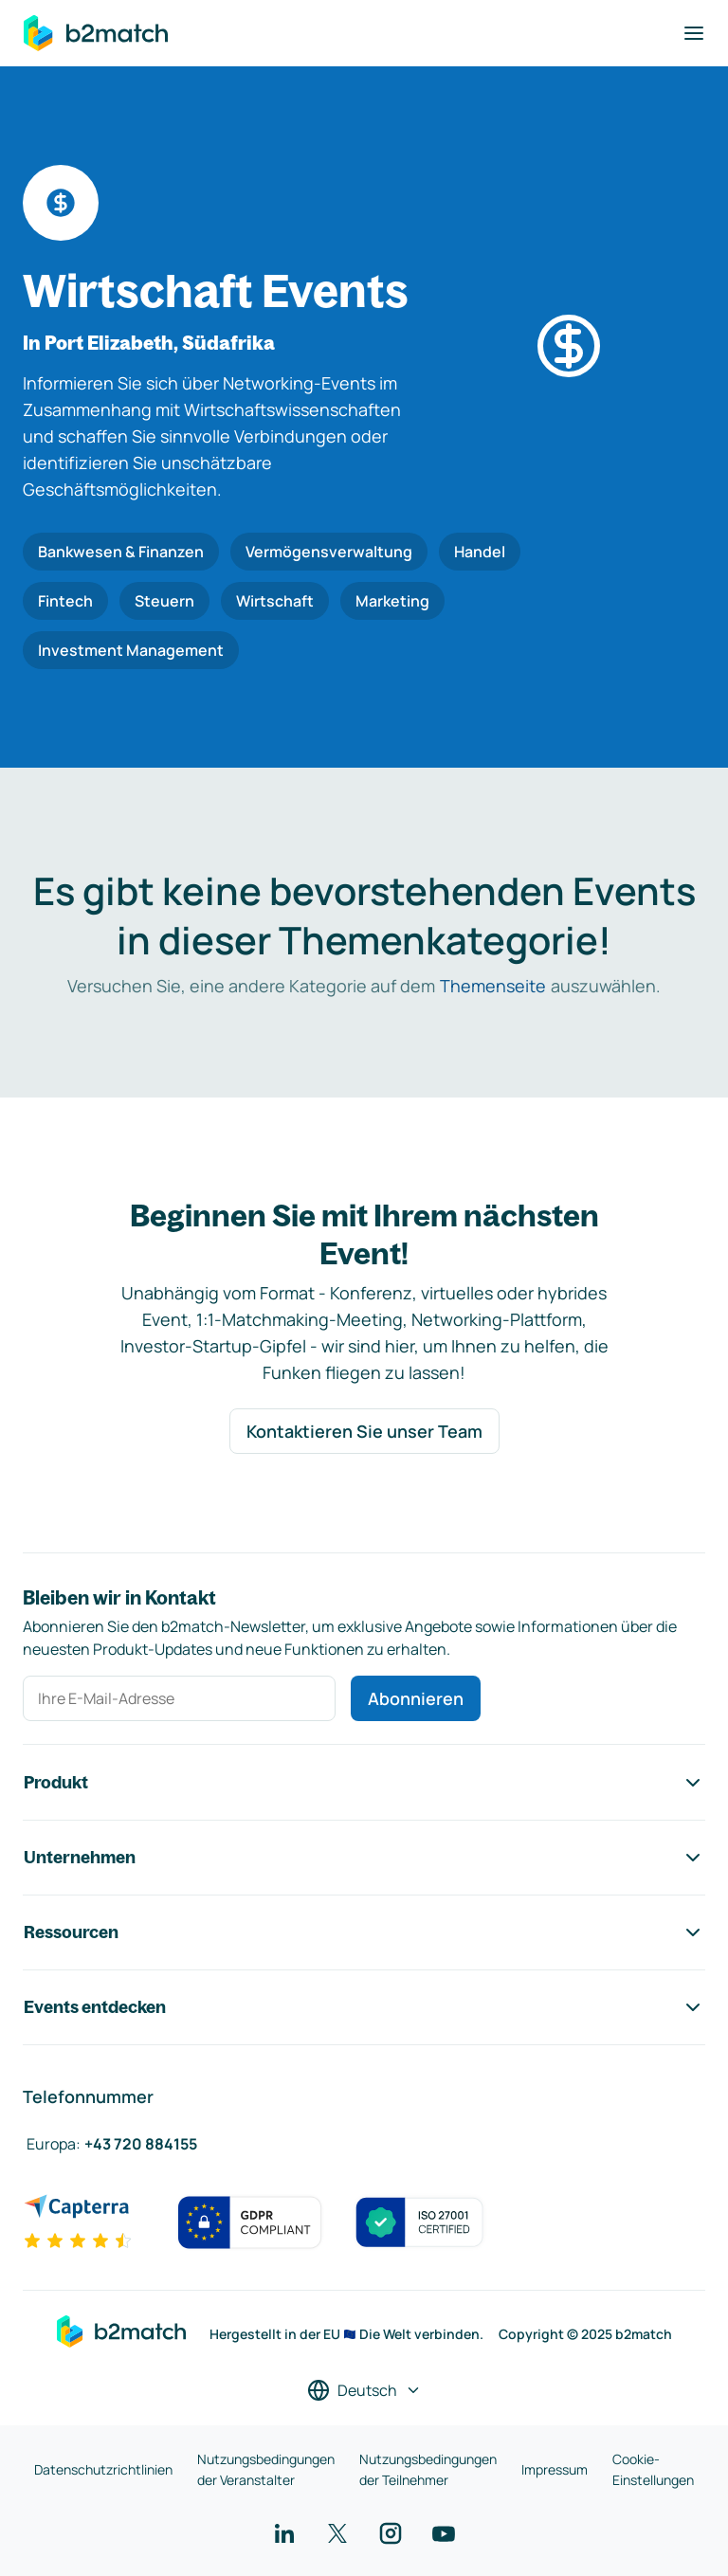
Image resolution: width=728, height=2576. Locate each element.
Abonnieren (416, 1698)
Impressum (554, 2469)
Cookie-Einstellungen (653, 2469)
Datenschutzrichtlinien (103, 2469)
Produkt (364, 1782)
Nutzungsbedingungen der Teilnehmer (428, 2469)
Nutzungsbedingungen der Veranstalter (266, 2469)
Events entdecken (364, 2007)
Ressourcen (364, 1932)
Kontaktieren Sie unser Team (364, 1431)
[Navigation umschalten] (694, 33)
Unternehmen (364, 1857)
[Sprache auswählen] (364, 2390)
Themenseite (493, 985)
